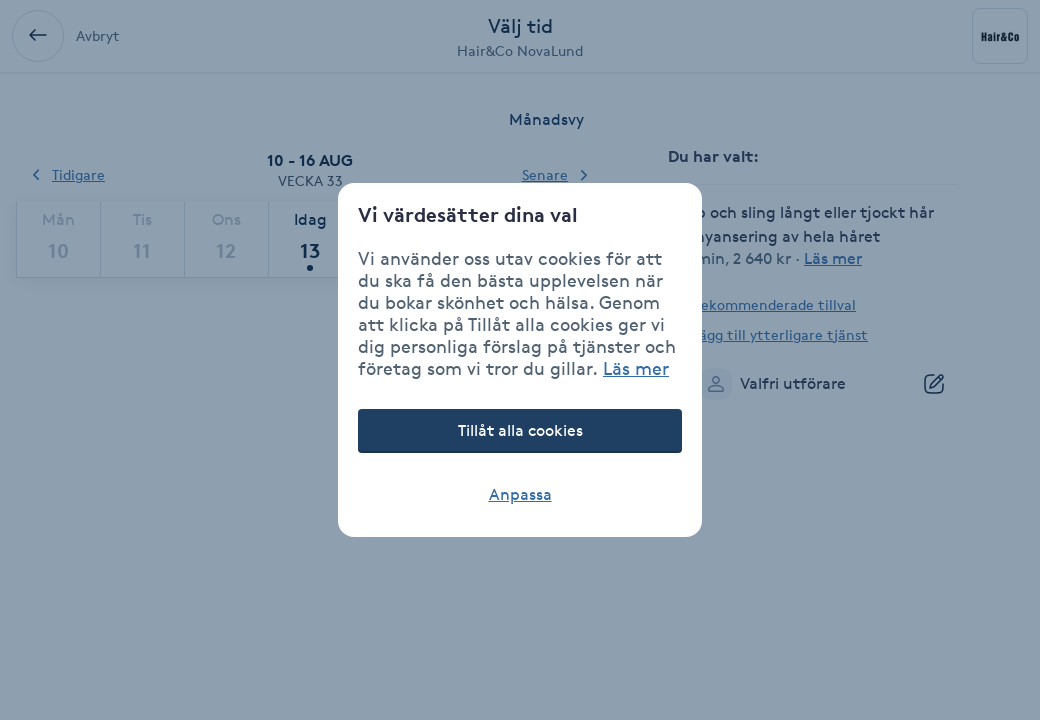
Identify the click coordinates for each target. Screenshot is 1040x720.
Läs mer (636, 368)
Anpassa (520, 494)
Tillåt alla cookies (520, 430)
